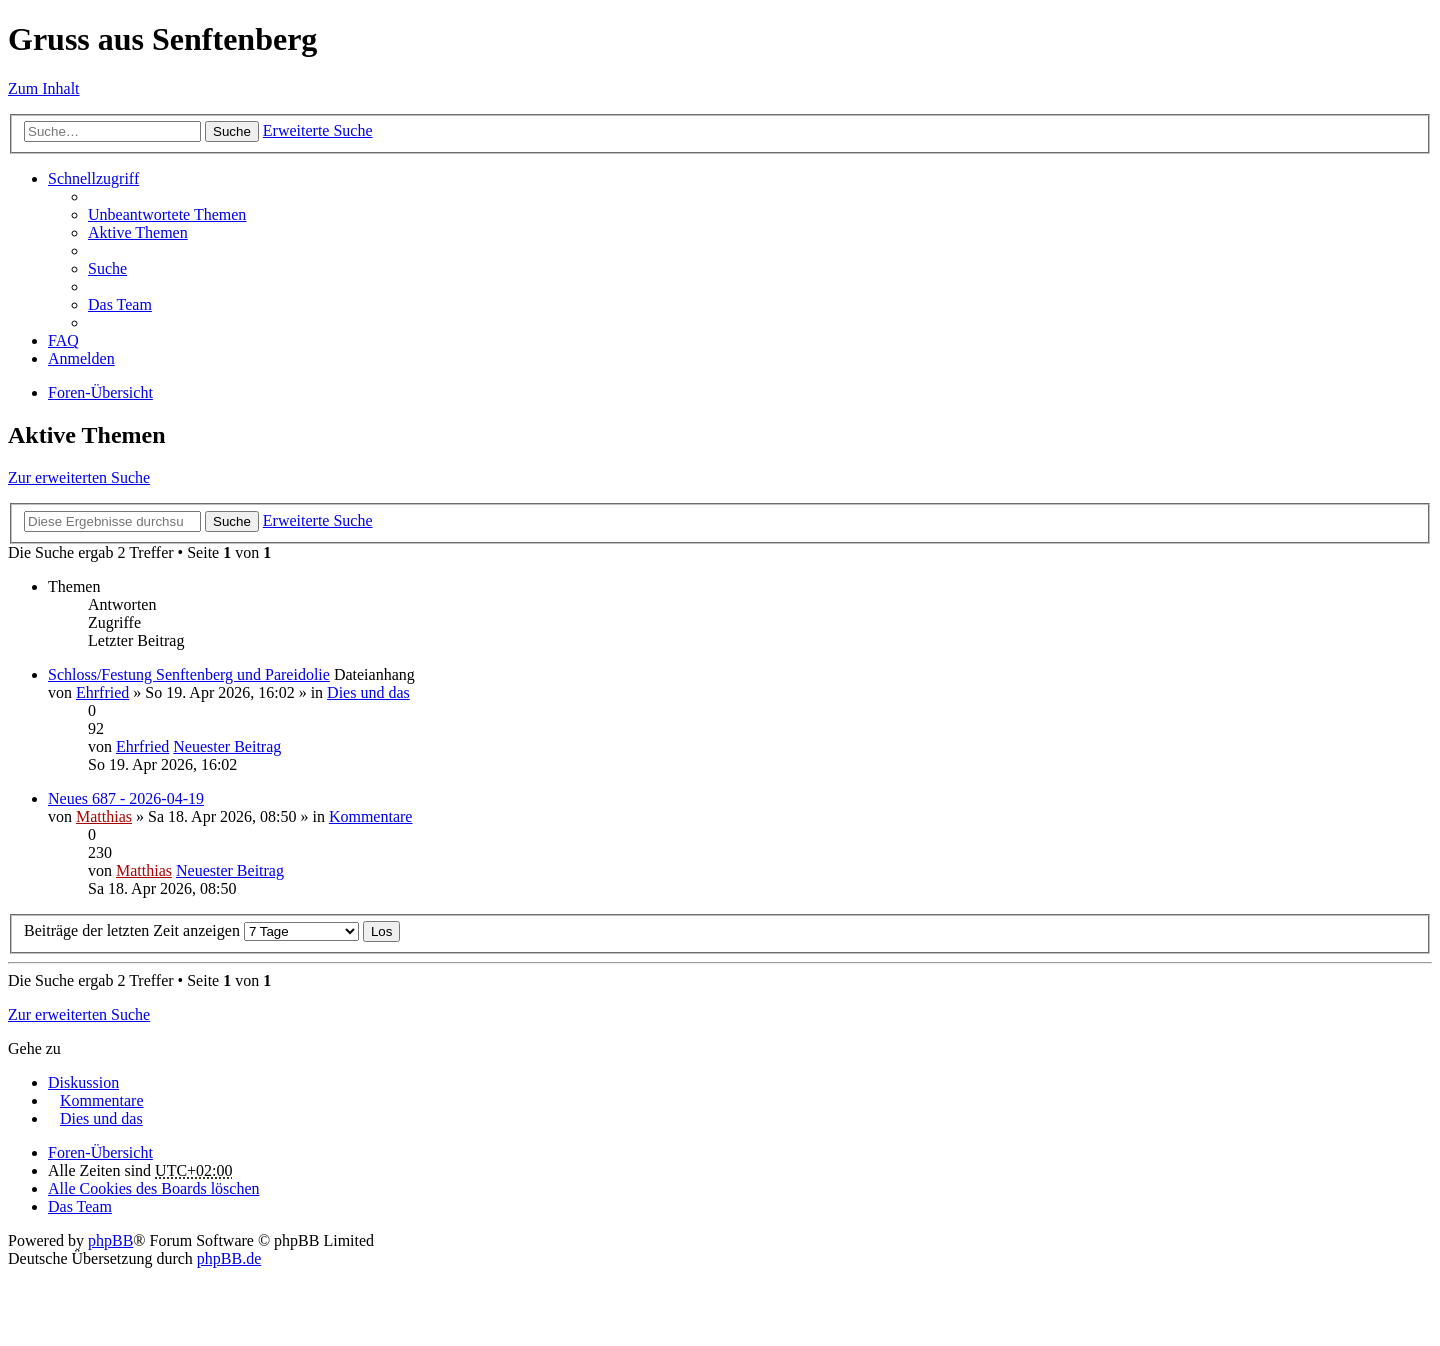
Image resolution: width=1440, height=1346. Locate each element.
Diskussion (83, 1082)
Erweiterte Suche (318, 130)
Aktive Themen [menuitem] (138, 232)
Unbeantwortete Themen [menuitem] (167, 214)
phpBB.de (229, 1258)
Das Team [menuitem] (120, 304)
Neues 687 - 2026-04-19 (126, 798)
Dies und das (368, 692)
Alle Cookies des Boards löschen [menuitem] (154, 1188)
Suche (232, 131)
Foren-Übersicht (100, 392)
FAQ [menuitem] (63, 340)
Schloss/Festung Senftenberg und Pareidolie (189, 674)
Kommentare (371, 816)
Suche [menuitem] (107, 268)
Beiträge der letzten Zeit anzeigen (191, 930)
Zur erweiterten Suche (79, 477)
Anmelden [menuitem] (81, 358)
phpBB (110, 1240)
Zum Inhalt (44, 88)
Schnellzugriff (93, 178)
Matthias (104, 816)
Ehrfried (102, 692)
